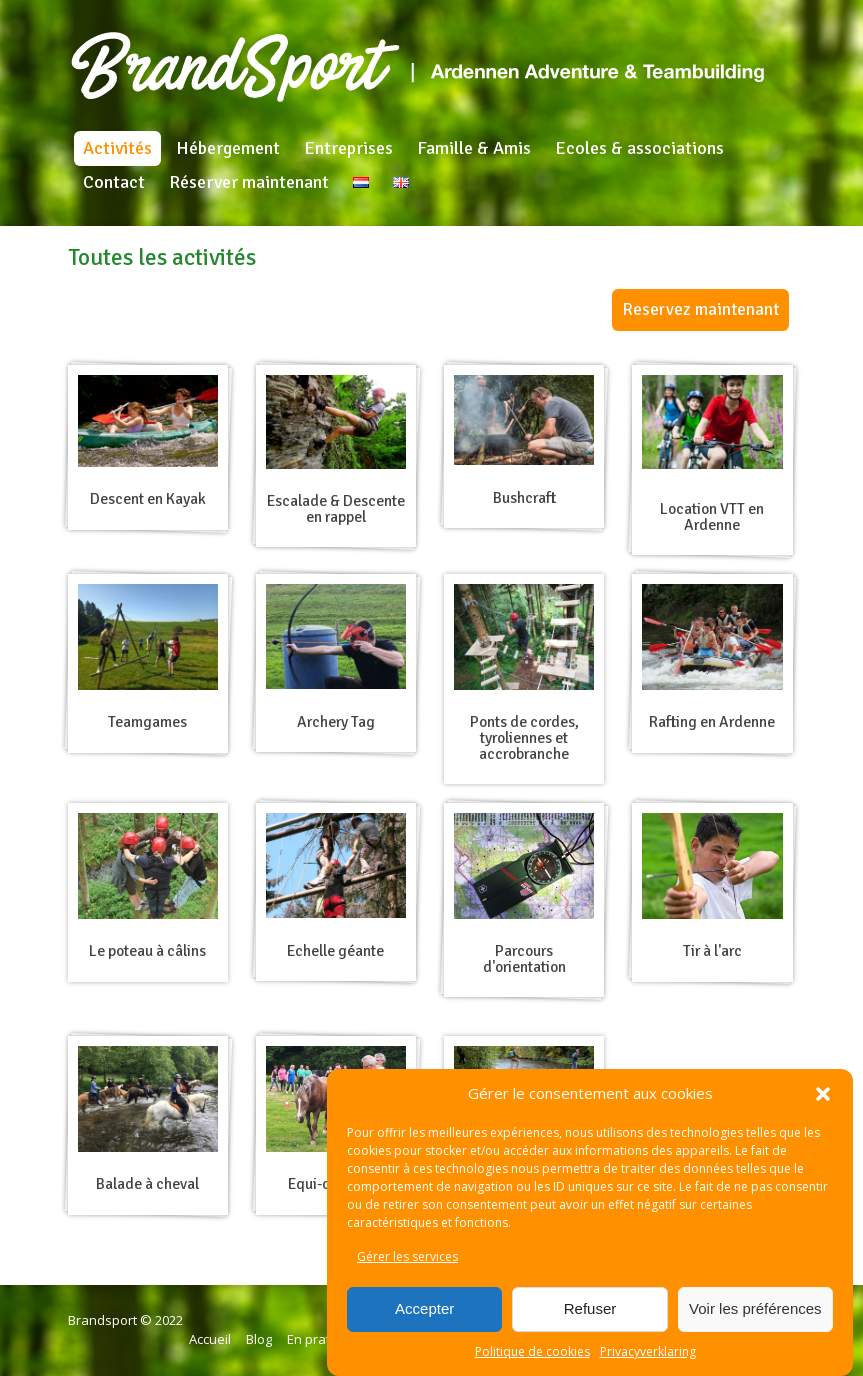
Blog (259, 1339)
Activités (117, 148)
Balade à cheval (147, 1184)
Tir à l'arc (712, 951)
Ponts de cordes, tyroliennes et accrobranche (524, 737)
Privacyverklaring (648, 1351)
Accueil (210, 1339)
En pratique (322, 1339)
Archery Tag (336, 722)
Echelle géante (335, 951)
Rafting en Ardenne (712, 722)
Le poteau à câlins (147, 951)
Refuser (590, 1308)
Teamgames (147, 722)
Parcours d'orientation (524, 959)
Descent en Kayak (148, 499)
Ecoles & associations (639, 148)
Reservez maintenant (700, 309)
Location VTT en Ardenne (712, 517)
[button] (823, 1094)
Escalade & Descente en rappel (336, 509)
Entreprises (348, 148)
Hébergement (228, 148)
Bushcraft (524, 498)
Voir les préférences (755, 1308)
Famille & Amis (474, 148)
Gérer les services (407, 1256)
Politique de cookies (532, 1351)
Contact (114, 182)
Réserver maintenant (249, 182)
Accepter (424, 1308)
